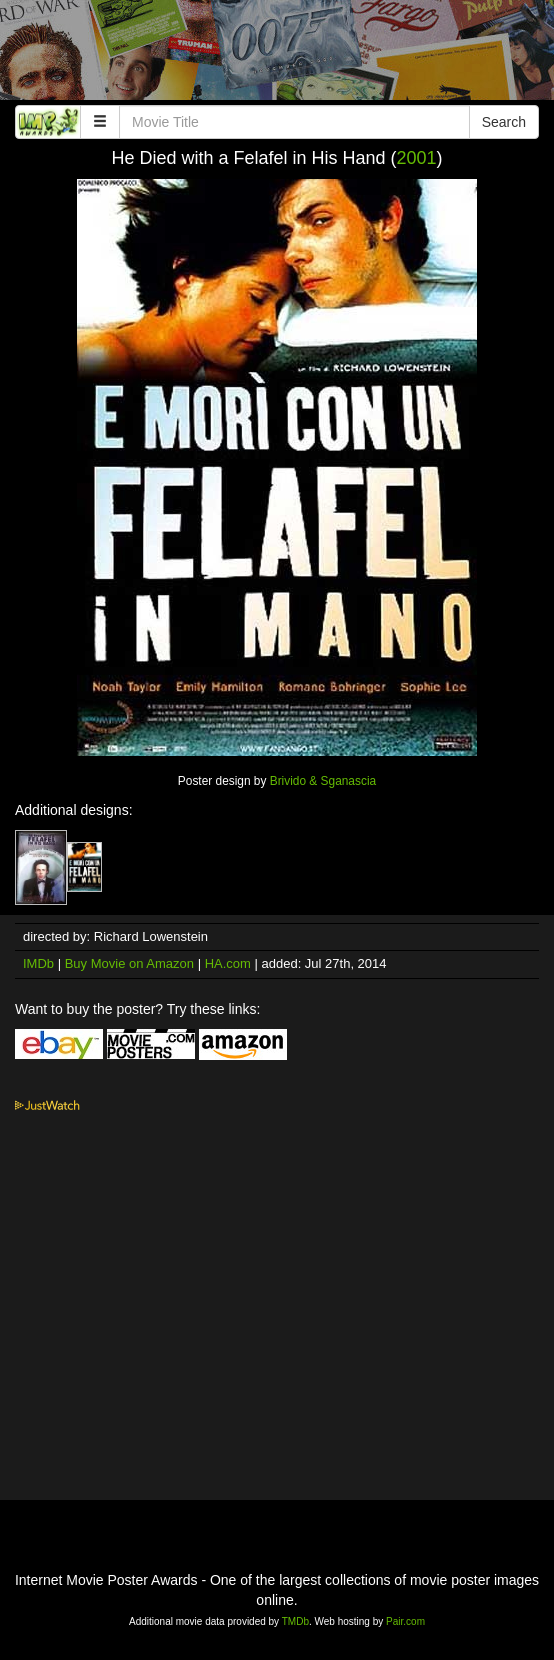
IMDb (38, 963)
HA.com (228, 963)
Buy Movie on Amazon (129, 963)
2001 (417, 158)
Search (504, 122)
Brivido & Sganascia (323, 781)
